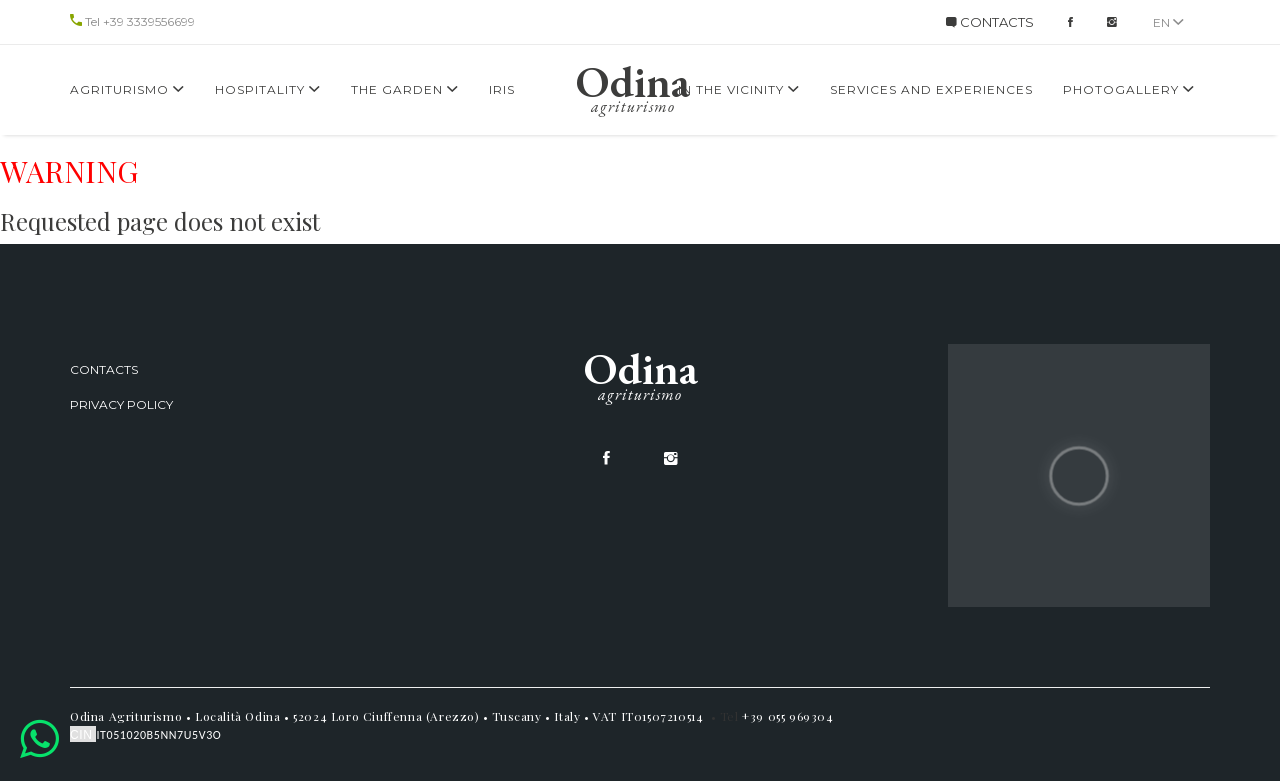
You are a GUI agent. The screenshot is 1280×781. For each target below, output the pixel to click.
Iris (502, 89)
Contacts (104, 369)
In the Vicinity (739, 89)
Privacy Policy (121, 404)
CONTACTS (990, 22)
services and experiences (931, 89)
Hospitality (268, 89)
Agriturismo (127, 89)
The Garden (405, 89)
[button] (39, 738)
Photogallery (1129, 89)
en (1168, 22)
